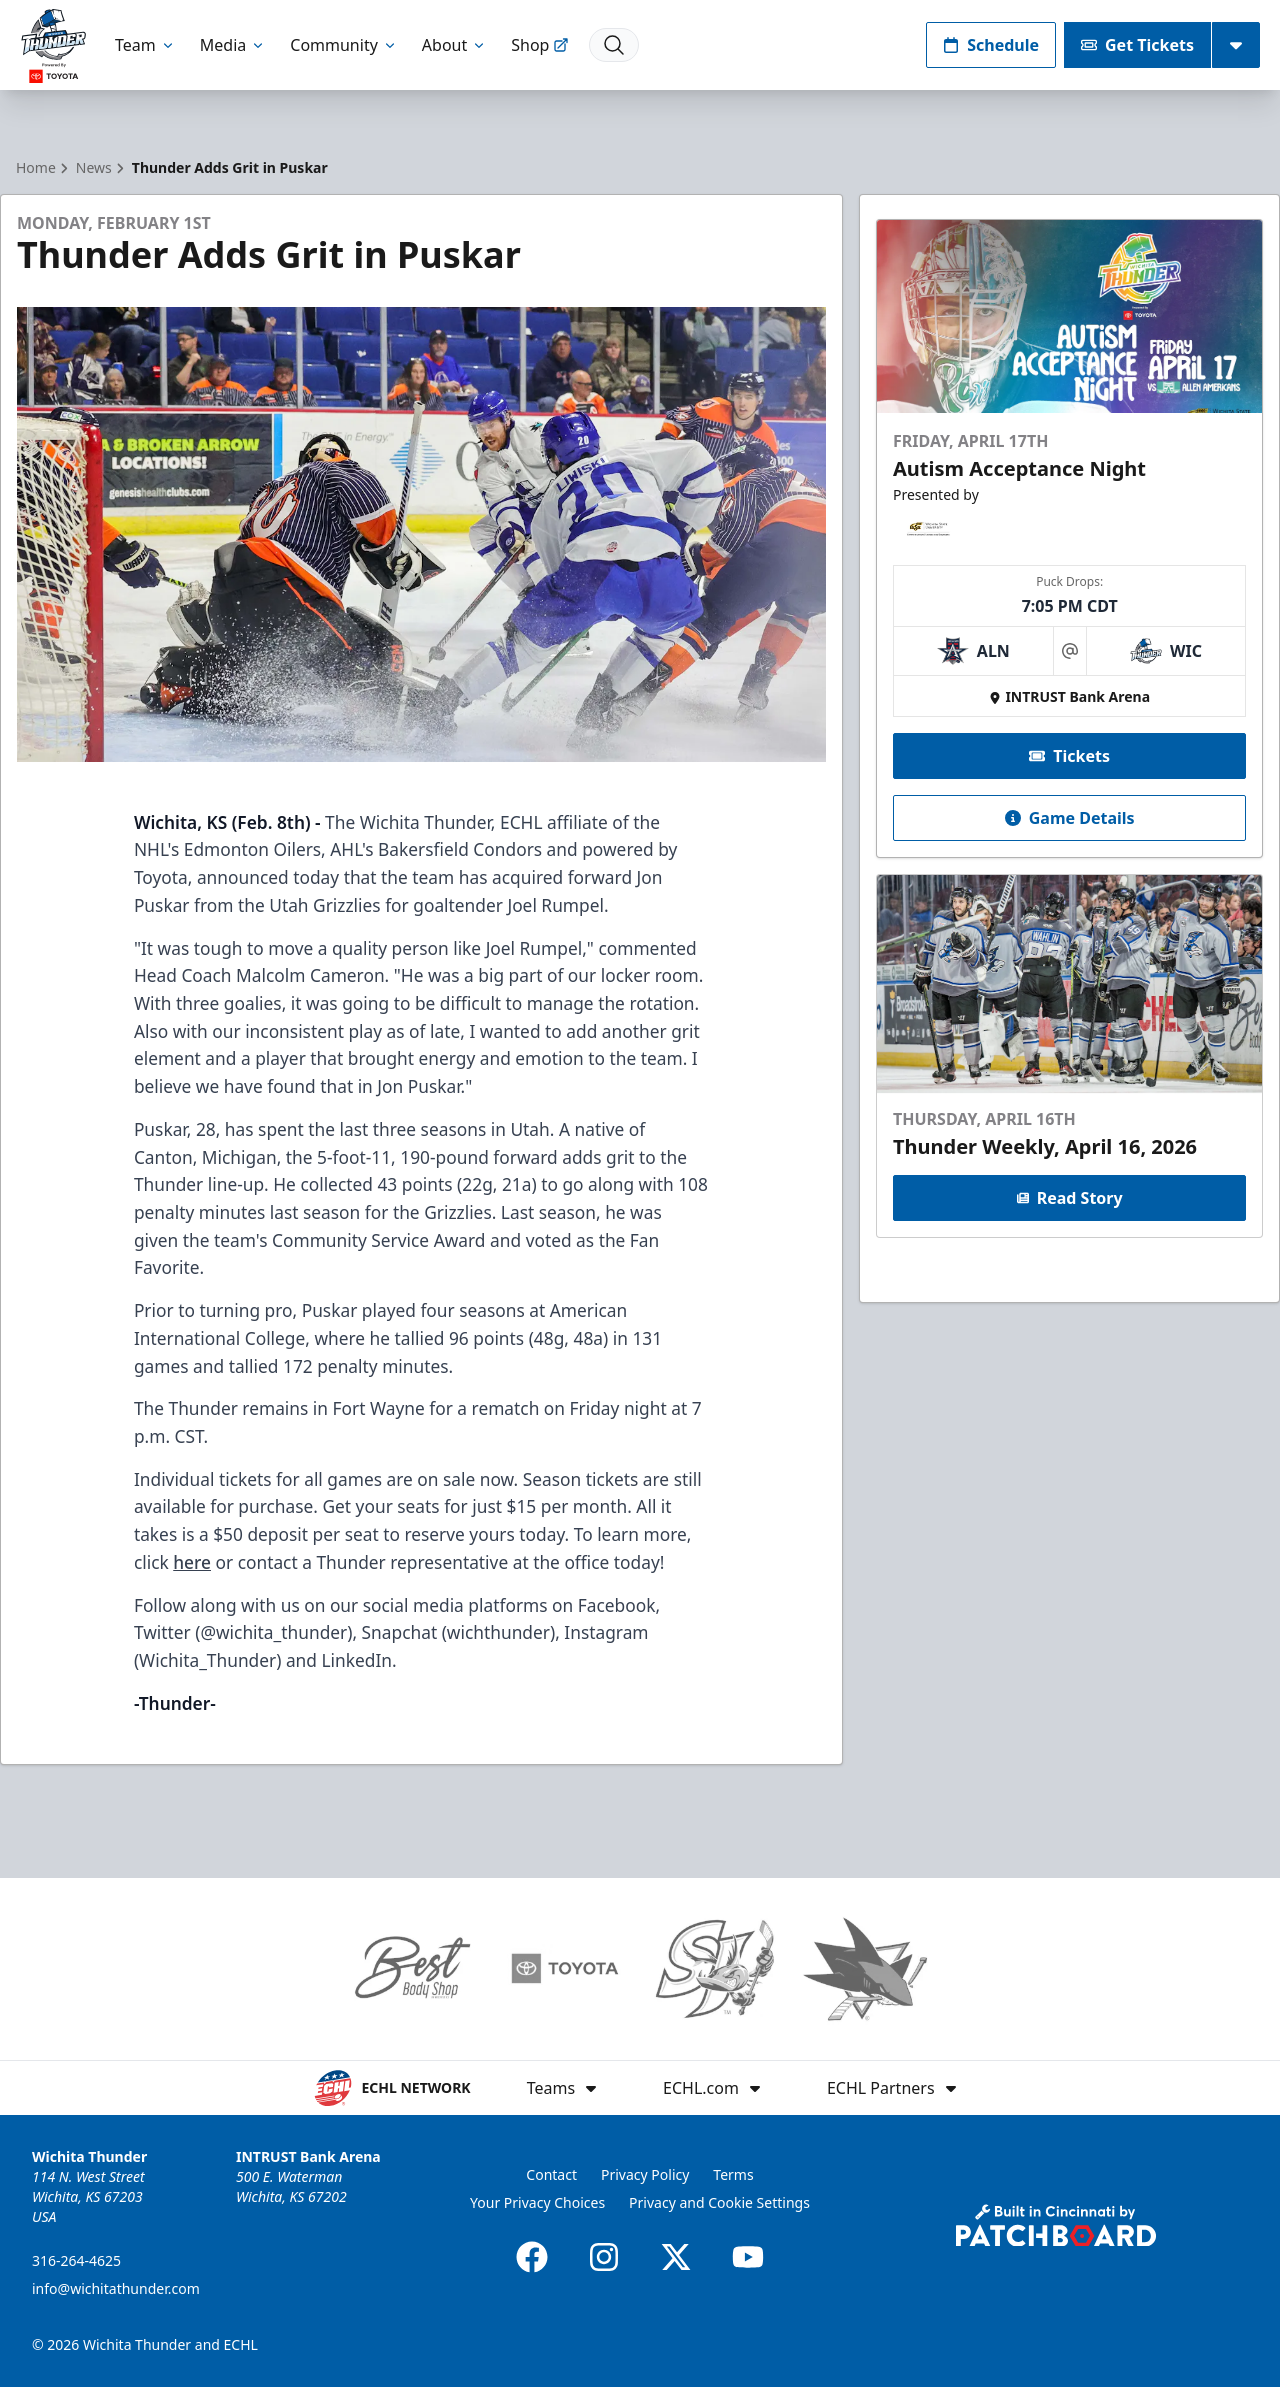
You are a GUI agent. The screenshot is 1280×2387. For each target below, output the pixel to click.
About (454, 45)
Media (233, 45)
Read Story (1069, 1198)
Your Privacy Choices (537, 2202)
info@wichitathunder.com (116, 2288)
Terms (733, 2174)
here (192, 1562)
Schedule (991, 45)
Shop (540, 45)
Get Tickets (1137, 45)
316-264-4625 (76, 2260)
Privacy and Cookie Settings (719, 2202)
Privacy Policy (645, 2174)
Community (344, 45)
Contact (551, 2174)
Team (145, 45)
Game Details (1069, 818)
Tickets (1069, 756)
